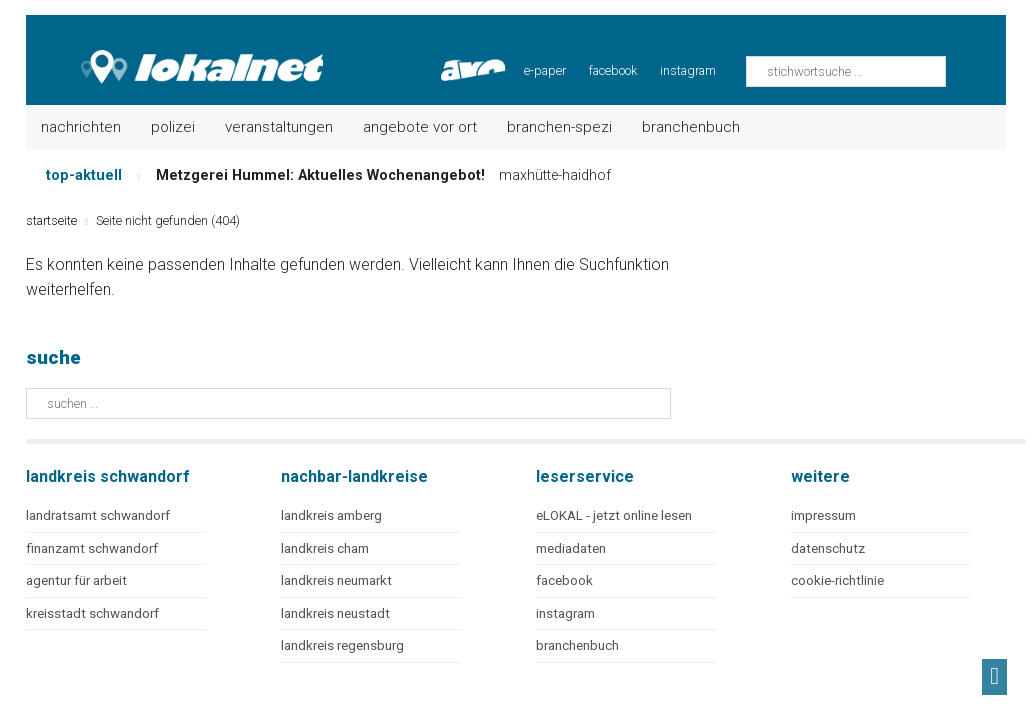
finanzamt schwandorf (92, 548)
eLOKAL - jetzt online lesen (614, 515)
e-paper (545, 70)
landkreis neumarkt (336, 580)
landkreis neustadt (335, 613)
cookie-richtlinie (837, 580)
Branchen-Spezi (559, 127)
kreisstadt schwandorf (92, 613)
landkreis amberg (331, 515)
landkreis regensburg (342, 645)
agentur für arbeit (76, 580)
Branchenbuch (691, 127)
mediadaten (571, 548)
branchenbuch (577, 645)
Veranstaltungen (279, 127)
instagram (688, 70)
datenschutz (828, 548)
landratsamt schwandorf (98, 515)
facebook (613, 70)
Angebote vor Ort (420, 127)
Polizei (173, 127)
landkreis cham (325, 548)
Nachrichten (81, 127)
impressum (823, 515)
